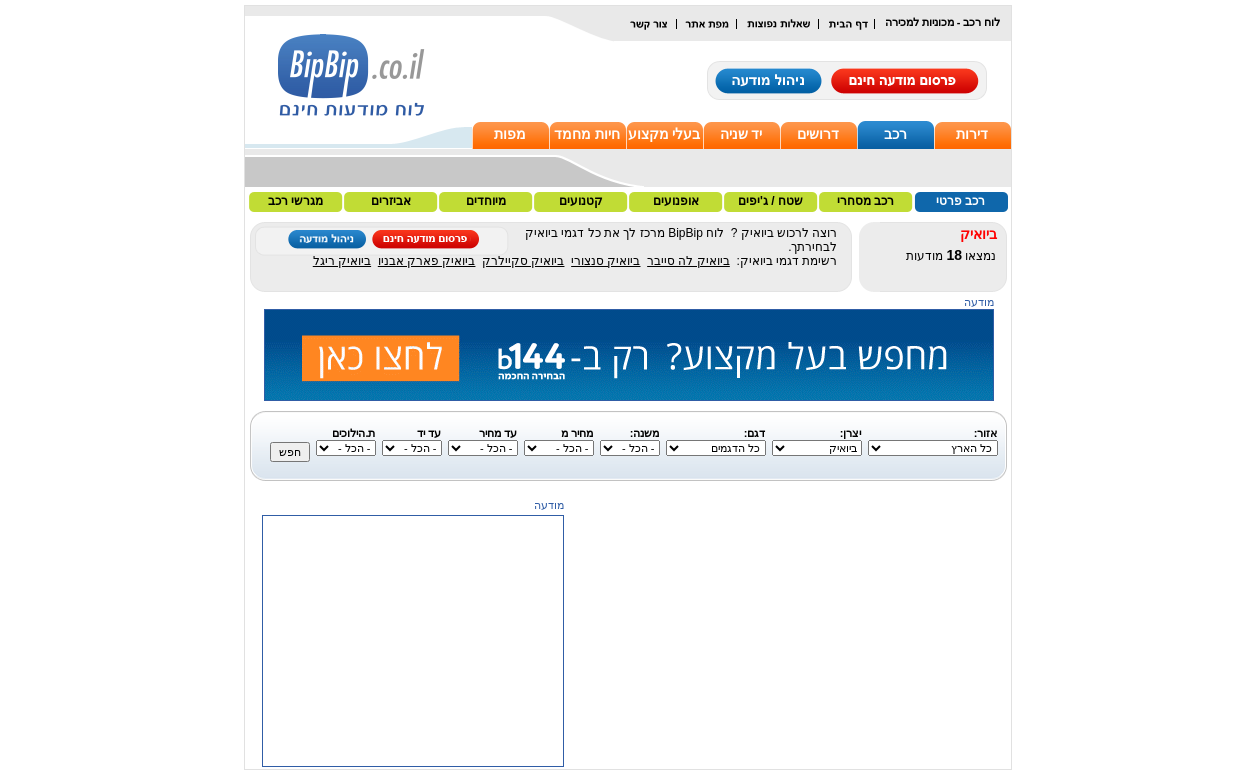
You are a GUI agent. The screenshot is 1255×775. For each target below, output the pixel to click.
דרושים (818, 134)
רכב (895, 134)
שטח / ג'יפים (770, 201)
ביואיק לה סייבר (688, 261)
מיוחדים (486, 201)
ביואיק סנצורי (605, 261)
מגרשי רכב (295, 201)
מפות (510, 134)
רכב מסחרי (865, 201)
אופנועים (676, 201)
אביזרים (391, 201)
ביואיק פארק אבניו (427, 261)
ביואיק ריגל (342, 261)
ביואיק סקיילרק (523, 261)
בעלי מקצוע (664, 134)
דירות (972, 134)
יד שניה (741, 134)
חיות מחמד (587, 134)
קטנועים (581, 201)
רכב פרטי (960, 201)
